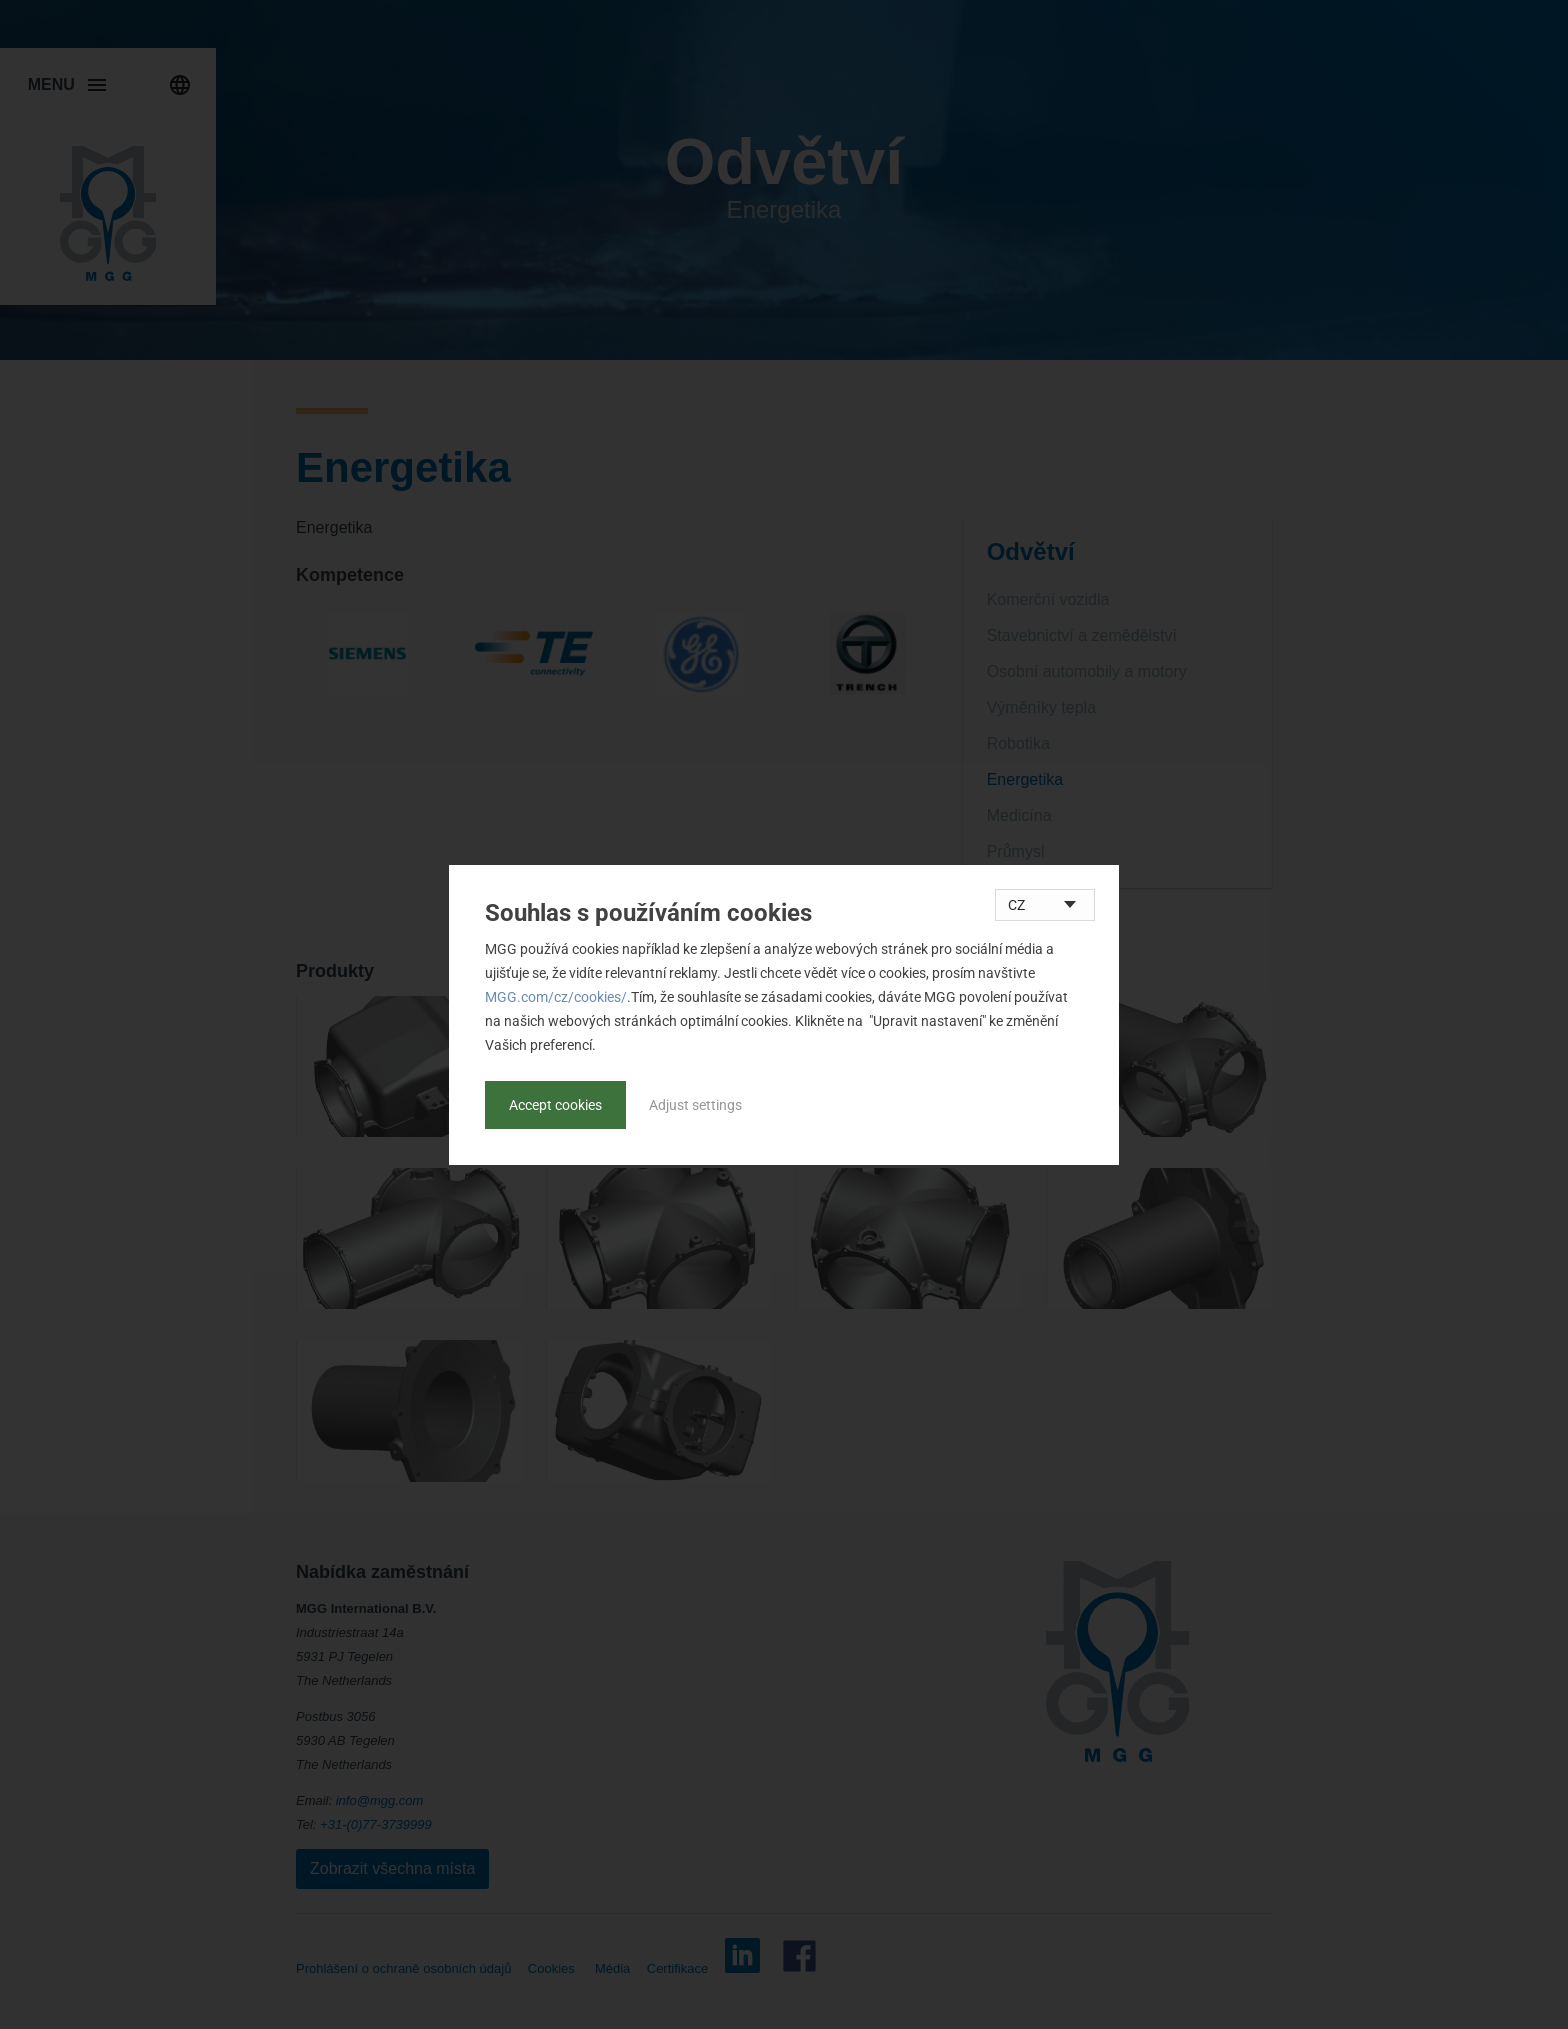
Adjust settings (695, 1105)
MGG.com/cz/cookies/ (556, 997)
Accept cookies (555, 1105)
